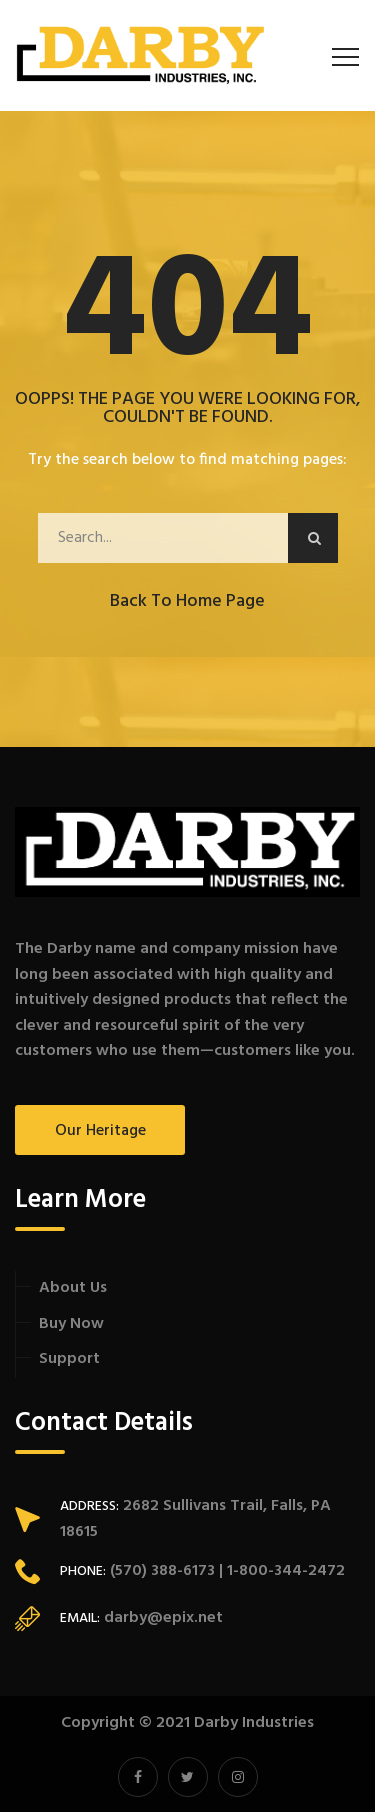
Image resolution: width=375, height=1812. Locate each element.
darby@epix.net (163, 1618)
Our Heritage (100, 1131)
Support (69, 1359)
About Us (73, 1288)
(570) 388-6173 (160, 1571)
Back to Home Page (187, 601)
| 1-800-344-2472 (280, 1571)
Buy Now (71, 1324)
